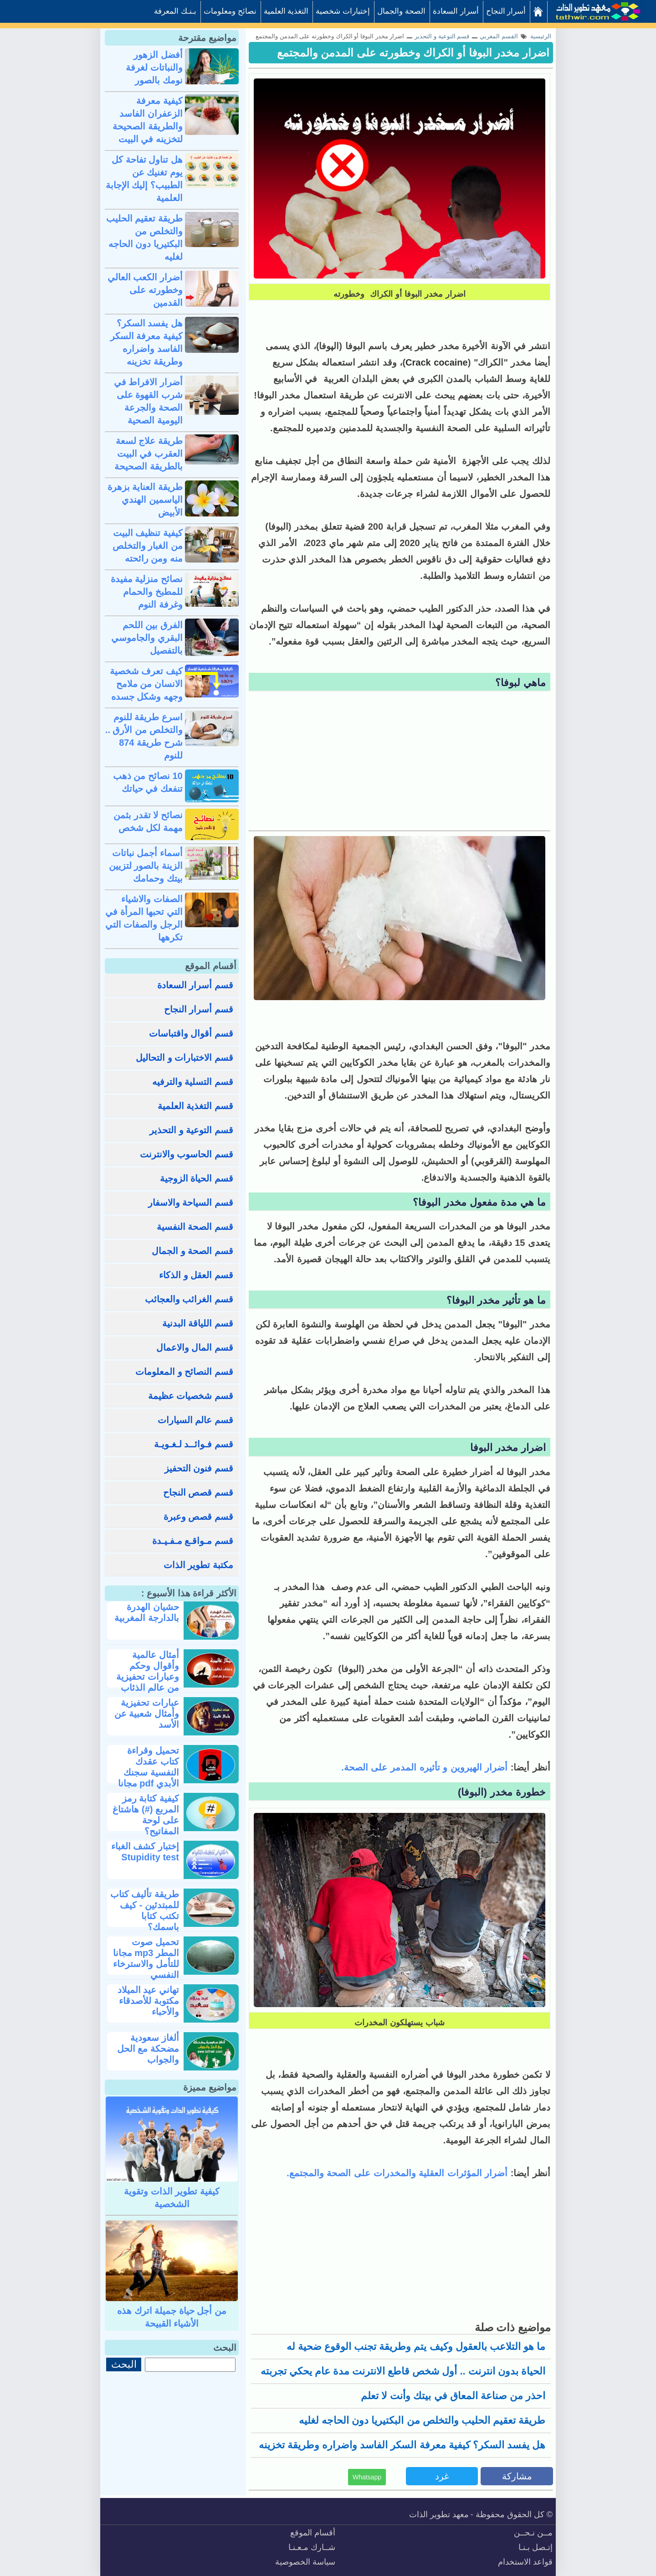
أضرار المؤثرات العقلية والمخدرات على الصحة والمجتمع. (398, 2173)
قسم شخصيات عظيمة (190, 1396)
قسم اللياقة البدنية (197, 1323)
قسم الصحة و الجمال (192, 1251)
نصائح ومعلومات (230, 11)
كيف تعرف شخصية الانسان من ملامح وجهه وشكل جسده (146, 684)
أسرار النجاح (506, 11)
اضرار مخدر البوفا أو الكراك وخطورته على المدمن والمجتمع (413, 52)
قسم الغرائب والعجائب (189, 1299)
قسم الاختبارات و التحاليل (184, 1058)
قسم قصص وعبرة (198, 1517)
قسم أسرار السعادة (195, 985)
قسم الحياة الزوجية (196, 1178)
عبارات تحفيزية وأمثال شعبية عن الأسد (146, 1713)
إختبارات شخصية (343, 11)
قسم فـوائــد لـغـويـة (193, 1444)
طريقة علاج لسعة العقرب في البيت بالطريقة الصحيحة (148, 453)
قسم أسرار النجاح (198, 1009)
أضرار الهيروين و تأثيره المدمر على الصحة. (425, 1767)
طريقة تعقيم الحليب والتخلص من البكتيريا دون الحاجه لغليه (422, 2420)
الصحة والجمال (401, 11)
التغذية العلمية (286, 11)
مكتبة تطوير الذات (198, 1565)
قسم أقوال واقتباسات (191, 1033)
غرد (442, 2476)
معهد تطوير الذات (439, 2514)
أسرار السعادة (456, 11)
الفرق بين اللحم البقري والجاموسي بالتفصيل (147, 638)
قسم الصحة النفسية (195, 1227)
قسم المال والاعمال (194, 1347)
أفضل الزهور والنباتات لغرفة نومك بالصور (154, 67)
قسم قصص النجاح (198, 1492)
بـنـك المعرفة (175, 11)
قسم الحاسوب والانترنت (186, 1154)
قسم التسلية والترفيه (192, 1082)
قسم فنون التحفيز (198, 1468)
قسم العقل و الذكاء (196, 1275)
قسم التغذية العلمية (195, 1106)
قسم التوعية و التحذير (191, 1130)
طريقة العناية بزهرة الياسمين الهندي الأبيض (145, 499)
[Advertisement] (399, 762)
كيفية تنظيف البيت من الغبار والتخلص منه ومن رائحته (148, 545)
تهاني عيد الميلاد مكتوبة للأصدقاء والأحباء (148, 2001)
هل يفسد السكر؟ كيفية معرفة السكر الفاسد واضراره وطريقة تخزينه (402, 2445)
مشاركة (517, 2476)
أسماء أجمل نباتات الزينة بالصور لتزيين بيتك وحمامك (146, 865)
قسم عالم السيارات (195, 1420)
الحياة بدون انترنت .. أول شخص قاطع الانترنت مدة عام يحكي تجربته (403, 2371)
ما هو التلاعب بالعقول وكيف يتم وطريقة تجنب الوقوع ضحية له (416, 2346)
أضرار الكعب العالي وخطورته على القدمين (145, 290)
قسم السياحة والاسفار (190, 1203)
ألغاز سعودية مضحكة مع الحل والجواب (148, 2049)
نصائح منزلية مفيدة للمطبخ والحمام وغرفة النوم (147, 591)
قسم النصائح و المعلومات (184, 1372)
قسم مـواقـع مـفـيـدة (192, 1541)
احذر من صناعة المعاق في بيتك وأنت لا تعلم (453, 2395)
